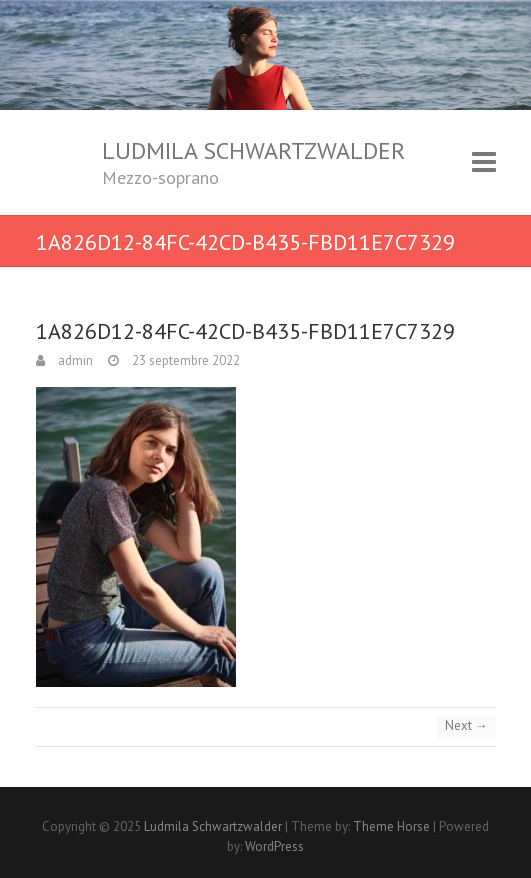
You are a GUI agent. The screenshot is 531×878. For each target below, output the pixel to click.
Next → (466, 725)
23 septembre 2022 (184, 360)
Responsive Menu (484, 162)
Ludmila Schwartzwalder (253, 150)
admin (74, 360)
